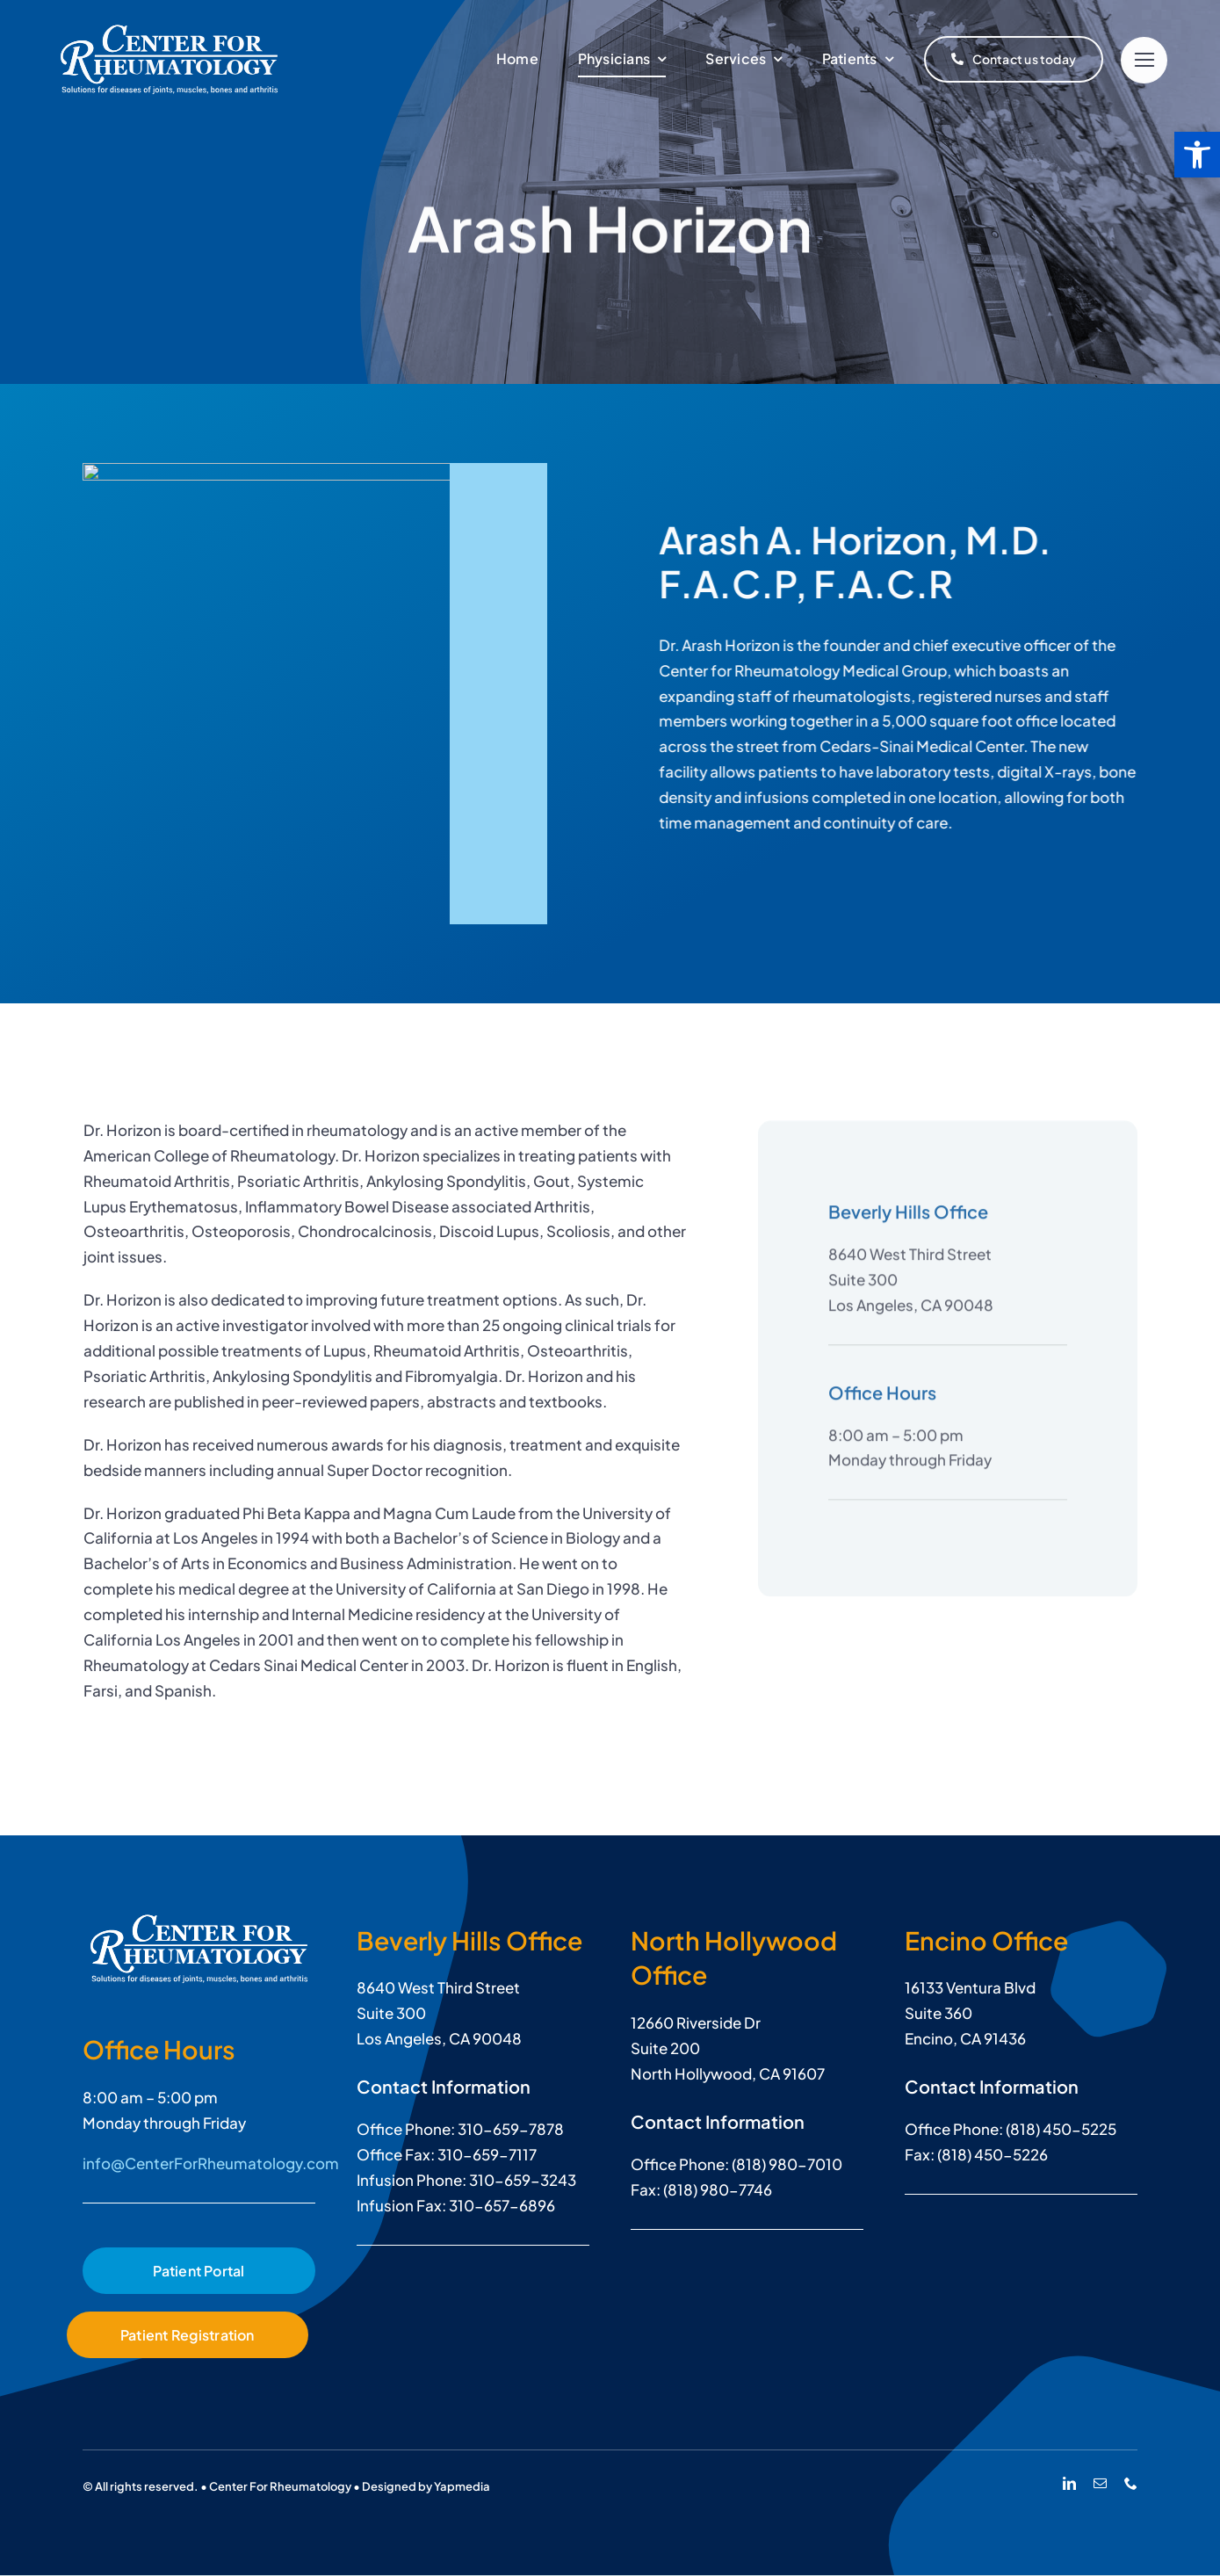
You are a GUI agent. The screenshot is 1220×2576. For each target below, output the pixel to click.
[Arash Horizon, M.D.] (198, 1921)
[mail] (1100, 2483)
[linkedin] (1069, 2483)
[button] (1197, 154)
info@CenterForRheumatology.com (211, 2163)
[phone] (1130, 2483)
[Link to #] (1144, 60)
